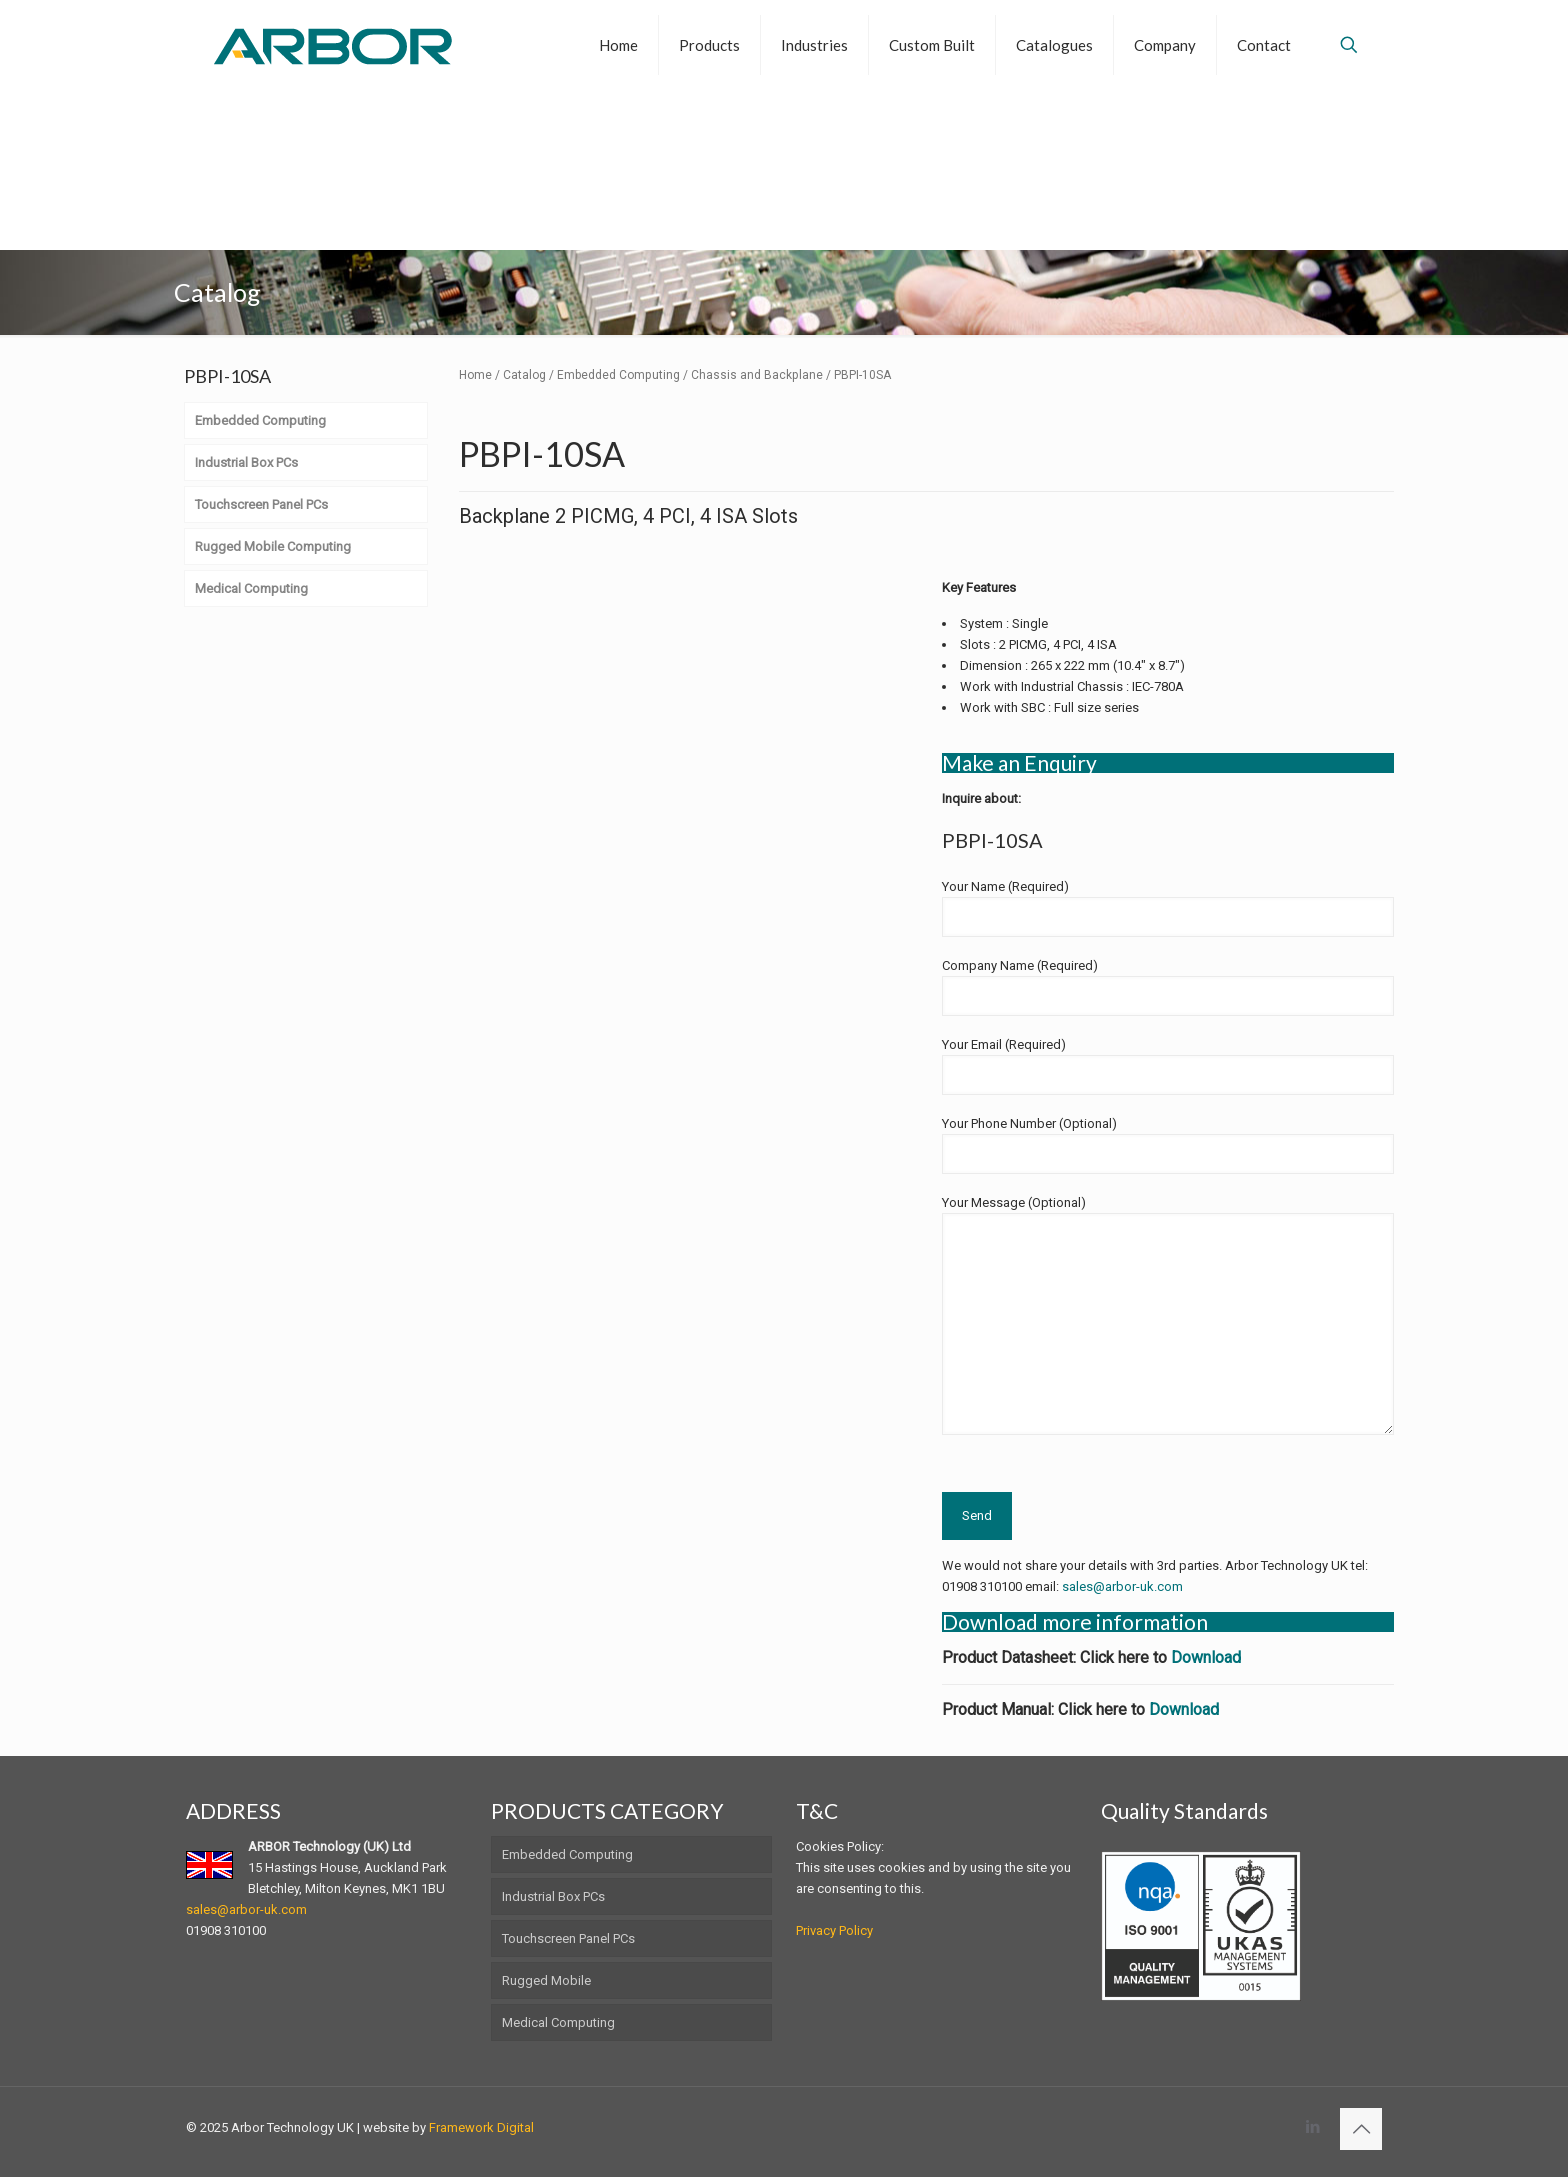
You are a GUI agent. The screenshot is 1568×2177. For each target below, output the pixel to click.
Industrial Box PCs (553, 1896)
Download (1206, 1657)
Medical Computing (558, 2022)
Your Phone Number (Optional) (1168, 1145)
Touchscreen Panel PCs (568, 1938)
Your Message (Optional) (1168, 1315)
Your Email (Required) (1168, 1066)
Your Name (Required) (1168, 908)
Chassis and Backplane (757, 375)
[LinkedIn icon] (1312, 2127)
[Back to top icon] (1361, 2129)
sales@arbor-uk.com (1122, 1586)
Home (475, 375)
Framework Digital (481, 2127)
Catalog (524, 375)
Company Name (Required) (1168, 987)
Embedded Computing (618, 375)
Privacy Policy (834, 1930)
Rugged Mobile (546, 1980)
